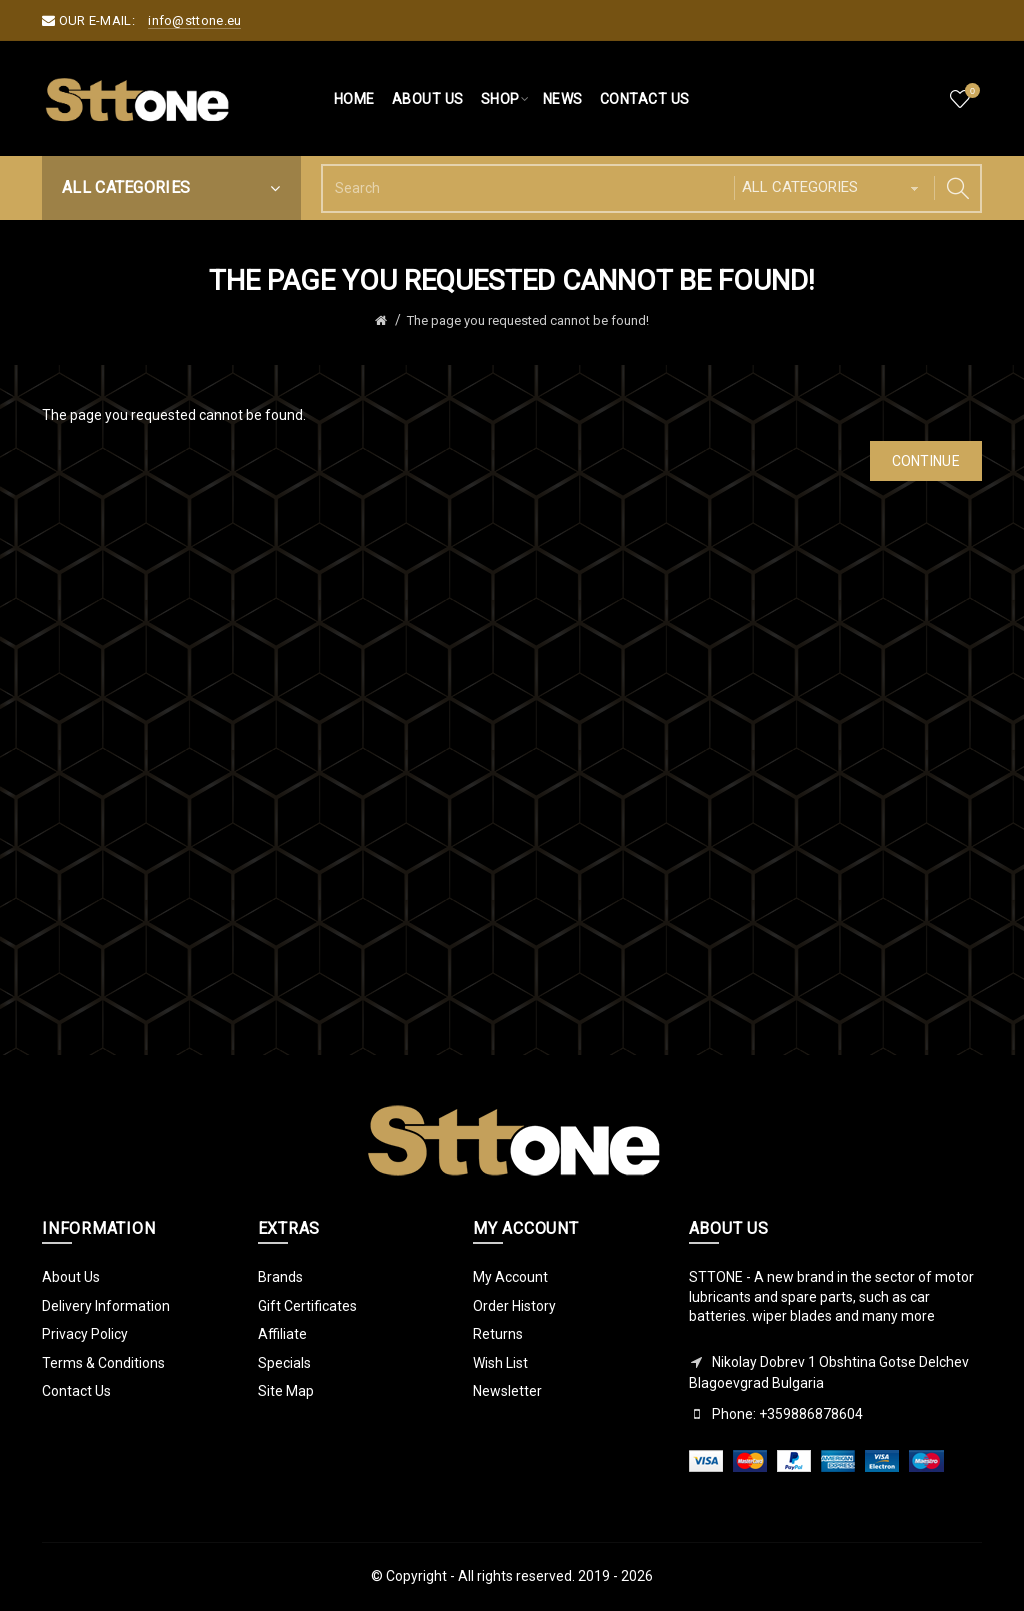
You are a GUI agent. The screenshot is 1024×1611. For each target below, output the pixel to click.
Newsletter (507, 1391)
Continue (926, 461)
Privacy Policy (85, 1334)
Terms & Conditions (103, 1363)
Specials (284, 1363)
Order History (514, 1306)
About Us (71, 1277)
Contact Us (76, 1391)
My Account (510, 1277)
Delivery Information (106, 1306)
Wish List (500, 1363)
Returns (498, 1334)
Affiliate (282, 1334)
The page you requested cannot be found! (528, 320)
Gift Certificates (307, 1306)
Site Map (286, 1391)
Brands (280, 1277)
